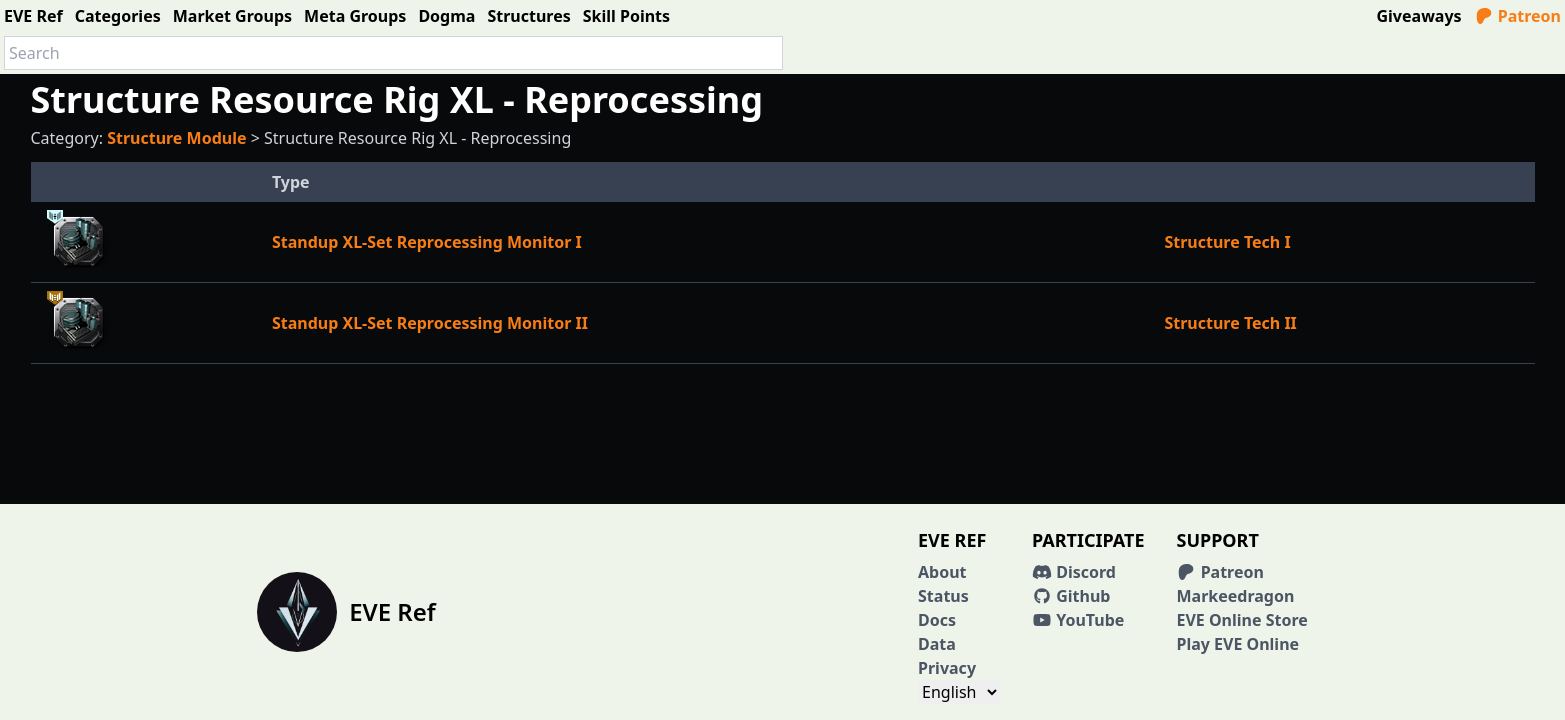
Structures (528, 16)
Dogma (446, 16)
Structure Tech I (1227, 242)
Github (1071, 596)
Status (943, 596)
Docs (937, 620)
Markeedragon (1235, 596)
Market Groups (232, 16)
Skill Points (626, 16)
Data (937, 644)
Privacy (947, 668)
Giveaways (1419, 16)
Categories (118, 16)
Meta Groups (355, 16)
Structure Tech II (1230, 323)
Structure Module (176, 138)
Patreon (1517, 16)
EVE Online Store (1241, 620)
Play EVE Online (1237, 644)
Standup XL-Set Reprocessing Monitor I (427, 242)
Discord (1074, 572)
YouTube (1078, 620)
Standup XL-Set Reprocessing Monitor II (430, 323)
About (942, 572)
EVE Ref (33, 16)
